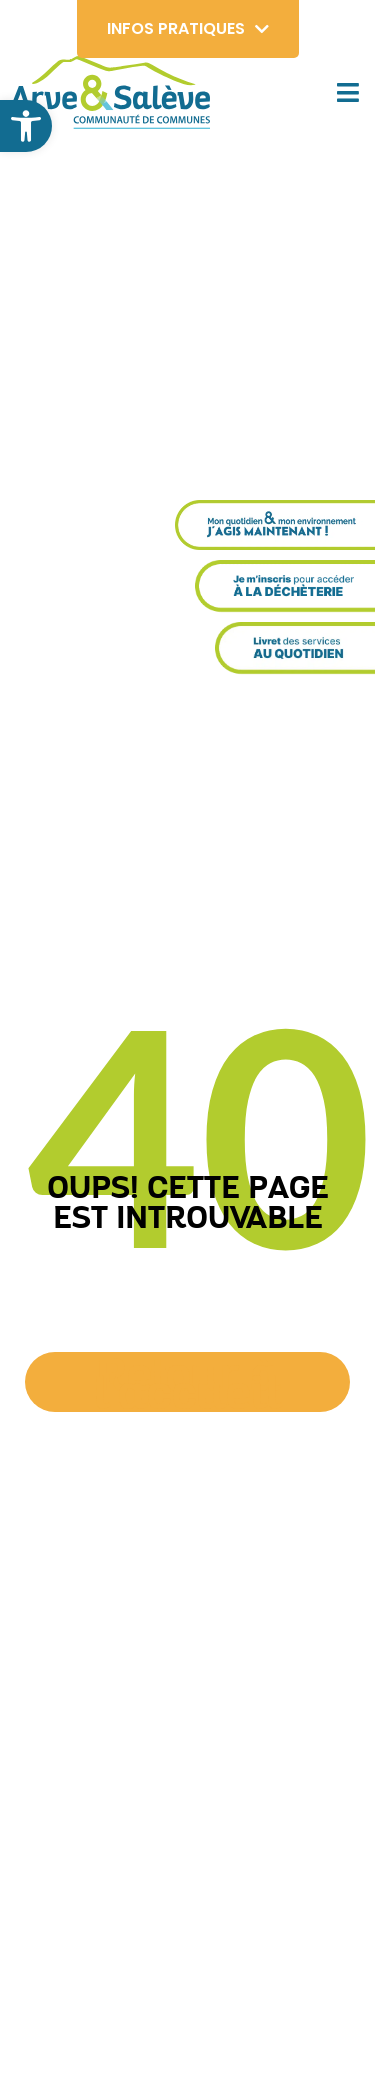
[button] (26, 126)
